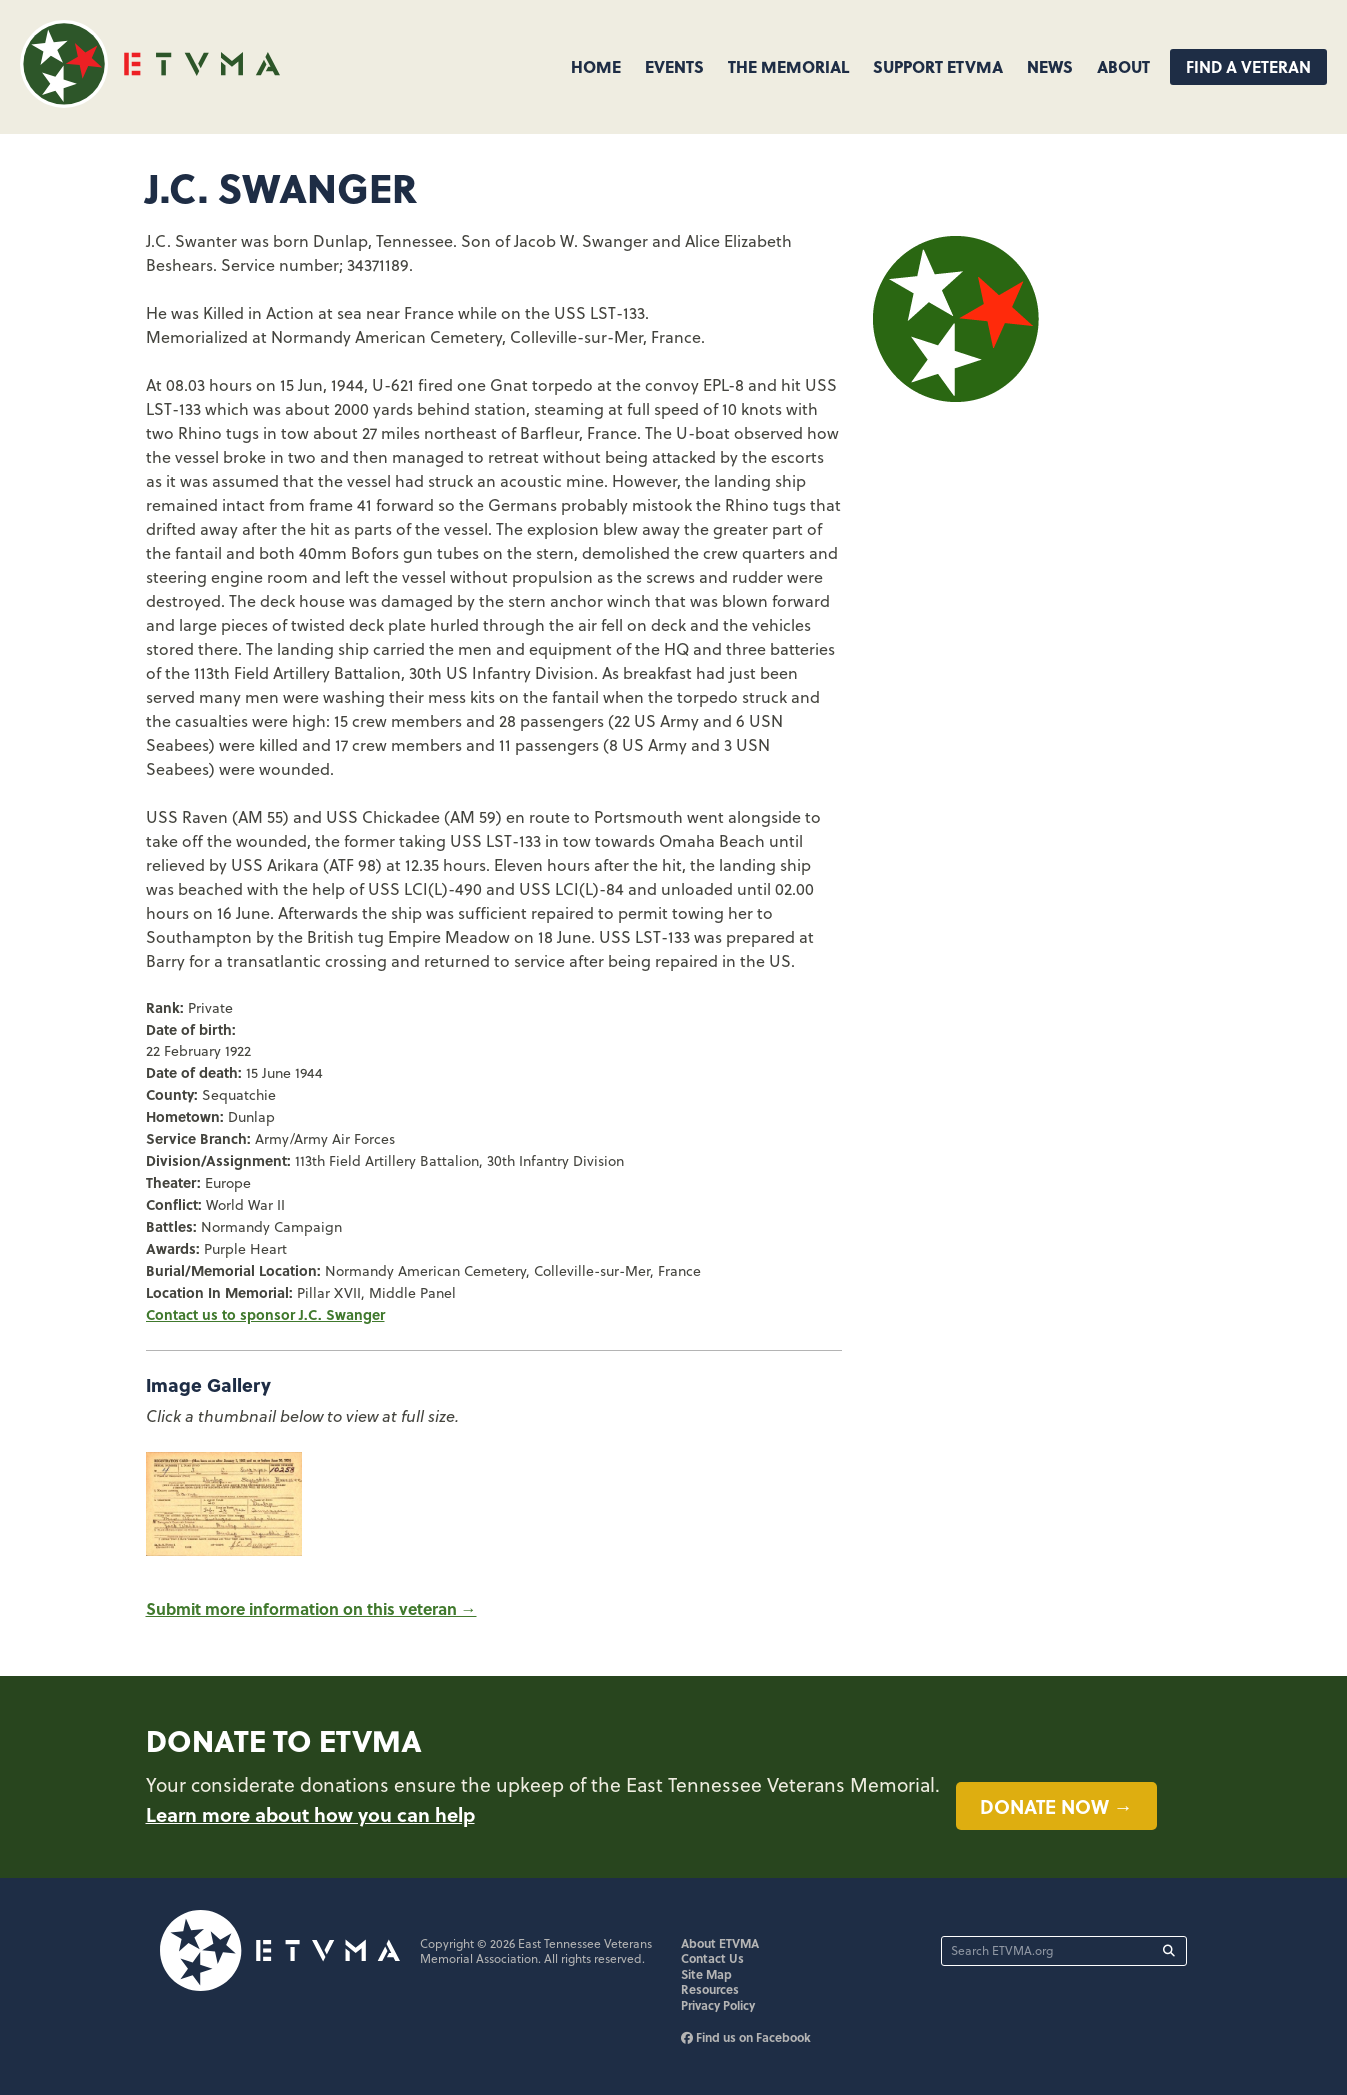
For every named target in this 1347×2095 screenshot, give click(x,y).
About (1123, 66)
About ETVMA (720, 1943)
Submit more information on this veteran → (311, 1608)
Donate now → (1056, 1806)
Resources (710, 1989)
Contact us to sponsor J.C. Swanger (265, 1314)
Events (674, 66)
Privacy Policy (718, 2005)
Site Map (706, 1974)
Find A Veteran (1248, 66)
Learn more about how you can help (310, 1814)
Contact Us (712, 1958)
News (1050, 66)
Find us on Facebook (746, 2037)
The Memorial (788, 66)
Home (596, 66)
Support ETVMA (938, 66)
